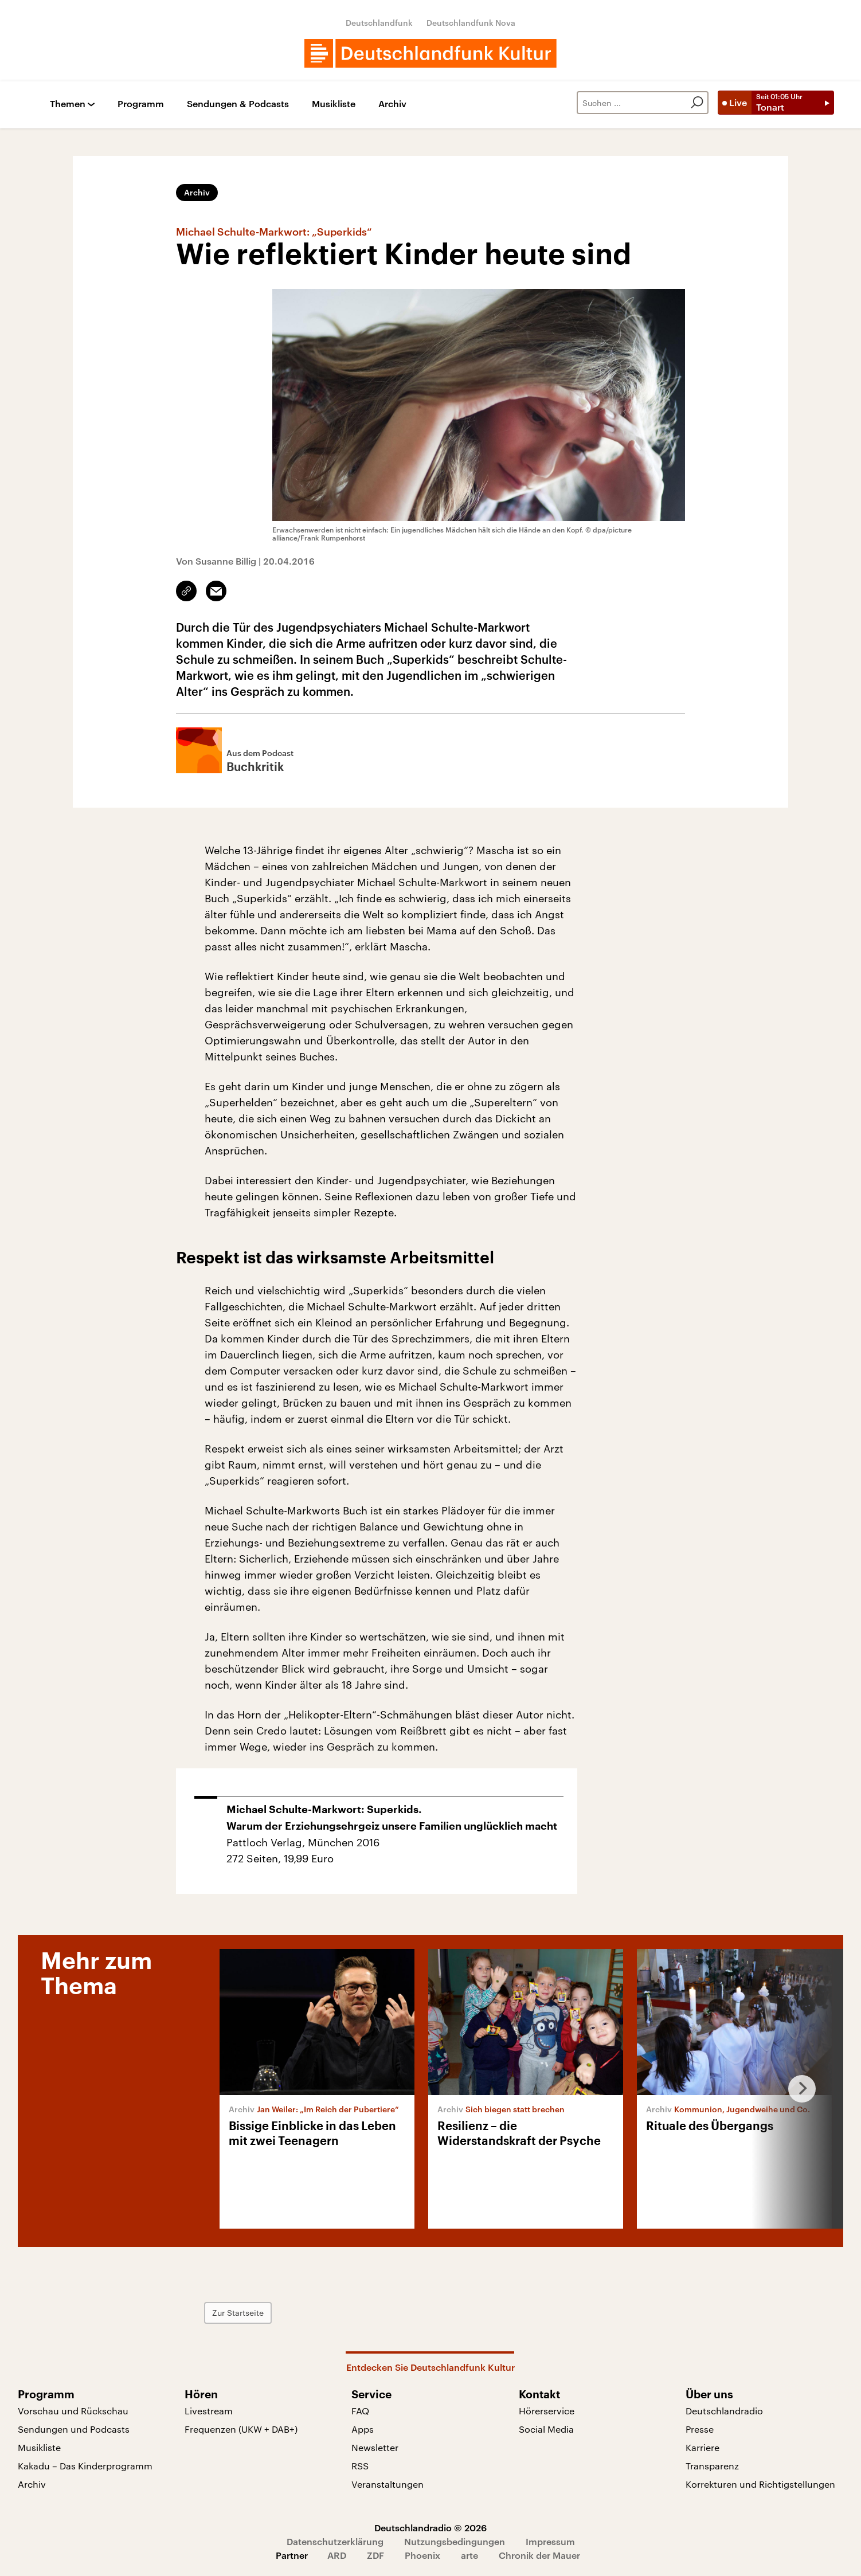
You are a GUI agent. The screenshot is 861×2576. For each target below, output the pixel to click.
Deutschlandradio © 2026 (430, 2527)
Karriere (702, 2447)
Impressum (550, 2541)
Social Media (546, 2429)
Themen (67, 104)
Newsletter (374, 2447)
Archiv (392, 104)
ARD (336, 2555)
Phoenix (422, 2555)
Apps (362, 2429)
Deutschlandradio (724, 2410)
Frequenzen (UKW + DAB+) (241, 2429)
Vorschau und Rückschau (73, 2410)
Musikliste (333, 104)
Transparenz (712, 2465)
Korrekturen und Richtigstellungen (760, 2484)
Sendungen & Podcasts (238, 104)
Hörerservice (546, 2410)
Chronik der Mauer (539, 2555)
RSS (360, 2465)
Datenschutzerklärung (335, 2541)
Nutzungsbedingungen (454, 2541)
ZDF (375, 2555)
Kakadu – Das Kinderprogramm (85, 2465)
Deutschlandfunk (379, 23)
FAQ (360, 2410)
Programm (141, 104)
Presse (700, 2429)
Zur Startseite (238, 2312)
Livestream (209, 2410)
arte (469, 2555)
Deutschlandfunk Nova (470, 23)
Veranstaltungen (387, 2484)
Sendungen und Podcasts (74, 2429)
